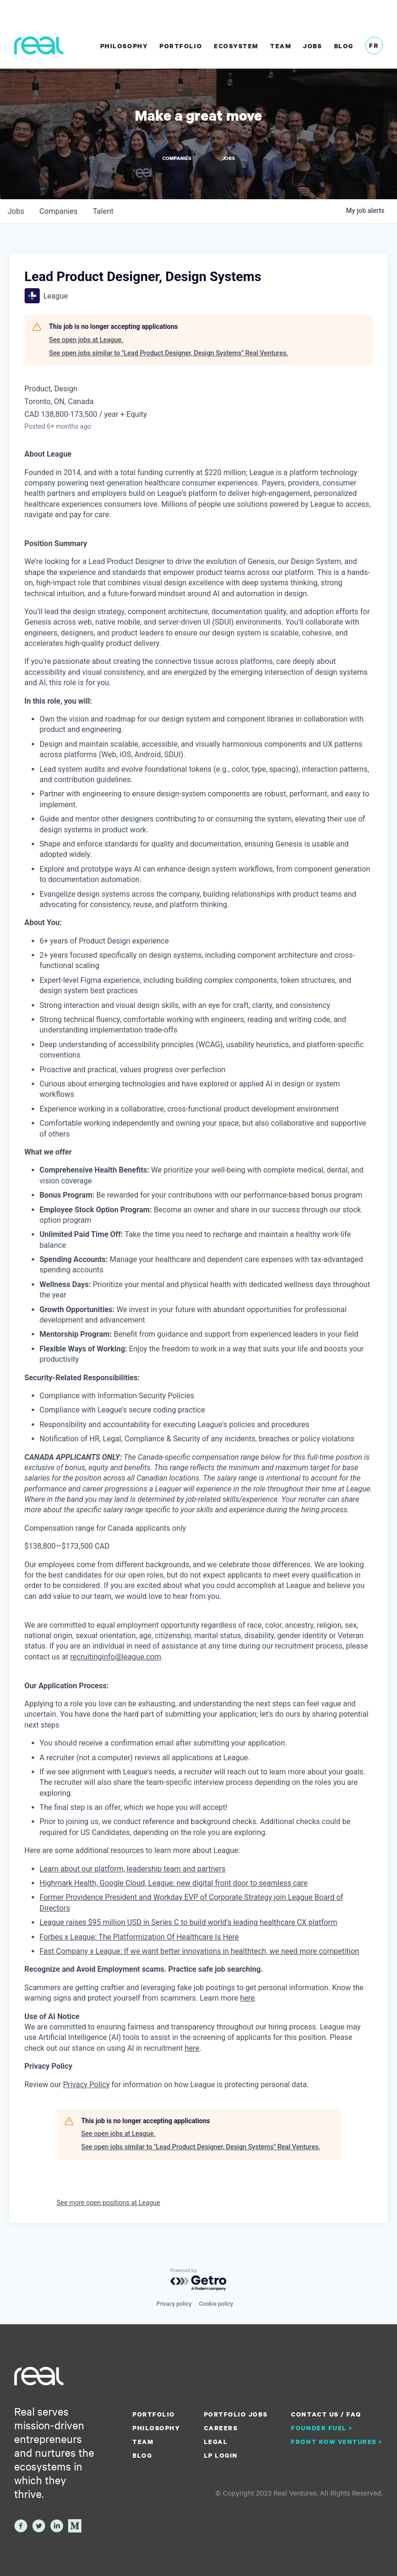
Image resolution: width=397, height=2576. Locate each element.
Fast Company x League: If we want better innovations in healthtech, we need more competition (199, 1950)
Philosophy (124, 46)
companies (58, 210)
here (192, 2047)
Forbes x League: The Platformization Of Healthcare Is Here (139, 1936)
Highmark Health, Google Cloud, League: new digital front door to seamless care (174, 1882)
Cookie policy (216, 2303)
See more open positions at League (108, 2201)
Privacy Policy (86, 2083)
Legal (216, 2441)
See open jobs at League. (86, 339)
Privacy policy (173, 2303)
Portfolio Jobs (235, 2413)
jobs (16, 210)
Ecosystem (236, 46)
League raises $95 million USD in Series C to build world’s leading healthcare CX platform (188, 1921)
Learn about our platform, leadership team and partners (133, 1867)
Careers (221, 2427)
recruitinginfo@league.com (115, 1655)
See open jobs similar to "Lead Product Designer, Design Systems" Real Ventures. (169, 352)
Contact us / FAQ (326, 2413)
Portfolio (180, 46)
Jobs (312, 46)
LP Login (221, 2455)
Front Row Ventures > (337, 2441)
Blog (343, 46)
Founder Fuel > (322, 2427)
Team (280, 46)
